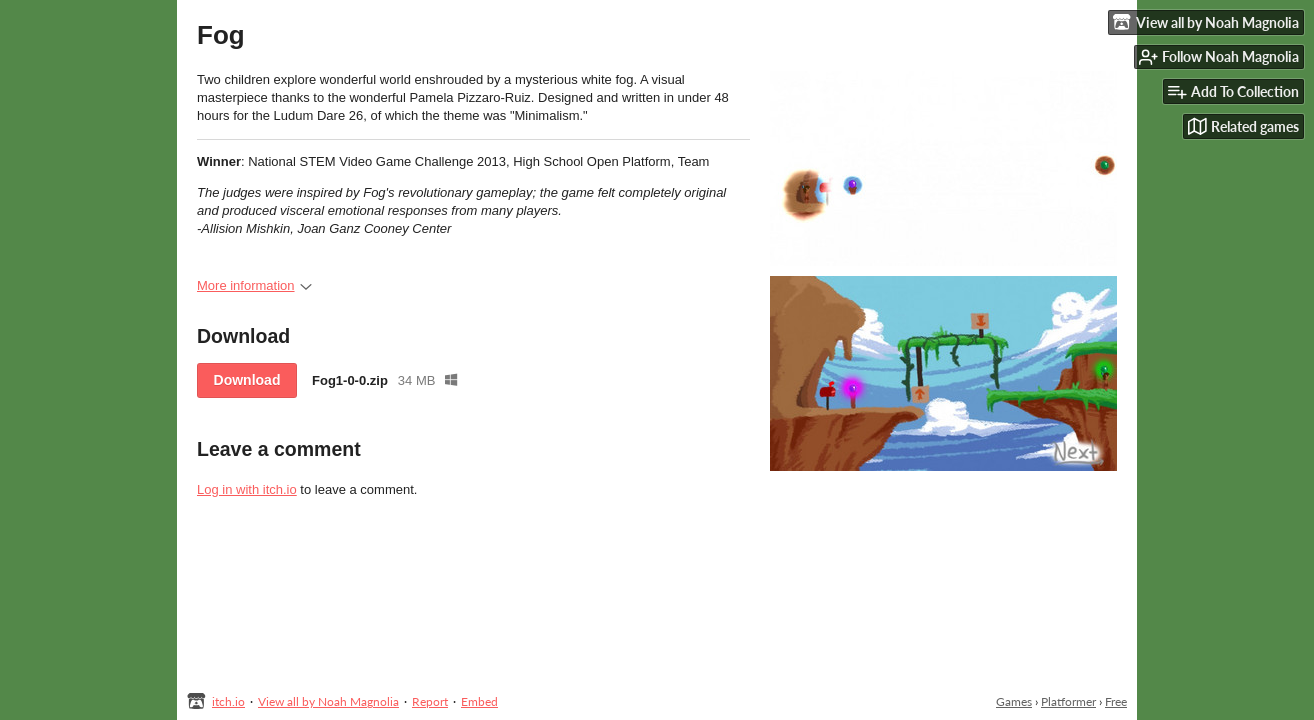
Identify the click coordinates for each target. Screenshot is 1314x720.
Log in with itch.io (247, 489)
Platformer (1068, 701)
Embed (479, 701)
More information (254, 285)
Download (247, 380)
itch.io (228, 701)
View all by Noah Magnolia (328, 701)
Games (1014, 701)
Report (430, 701)
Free (1116, 701)
